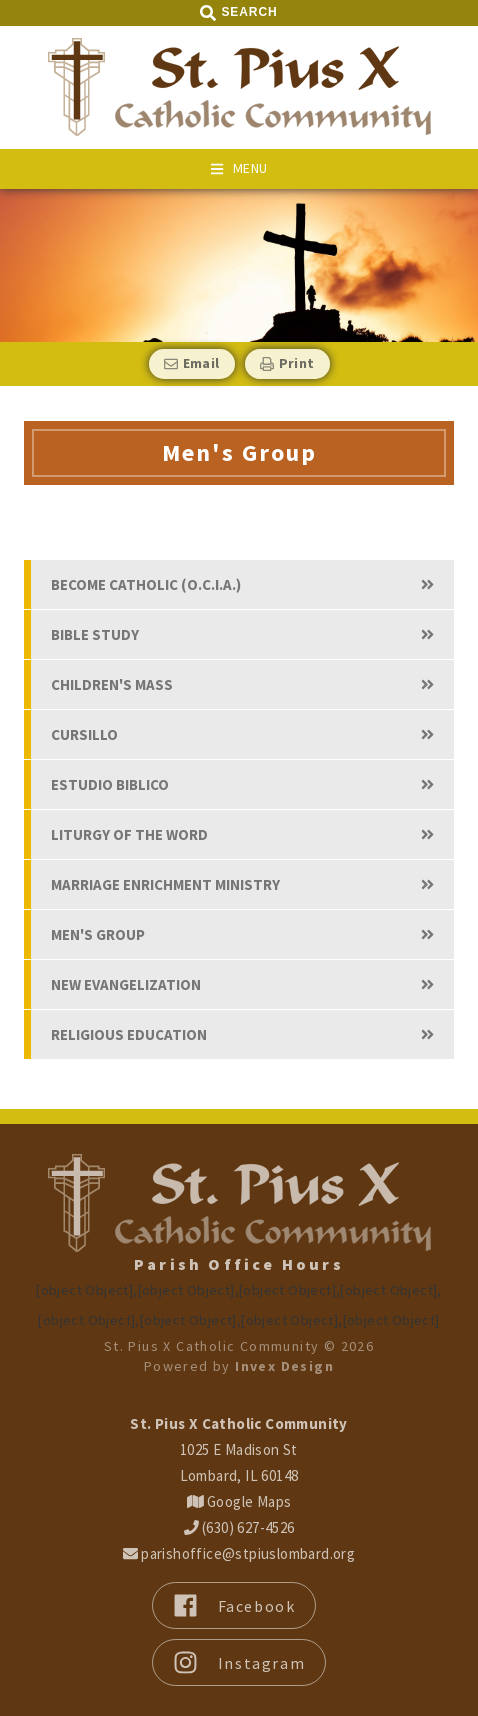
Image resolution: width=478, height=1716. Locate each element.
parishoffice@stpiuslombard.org (239, 1553)
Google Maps (239, 1501)
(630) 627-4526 (239, 1527)
